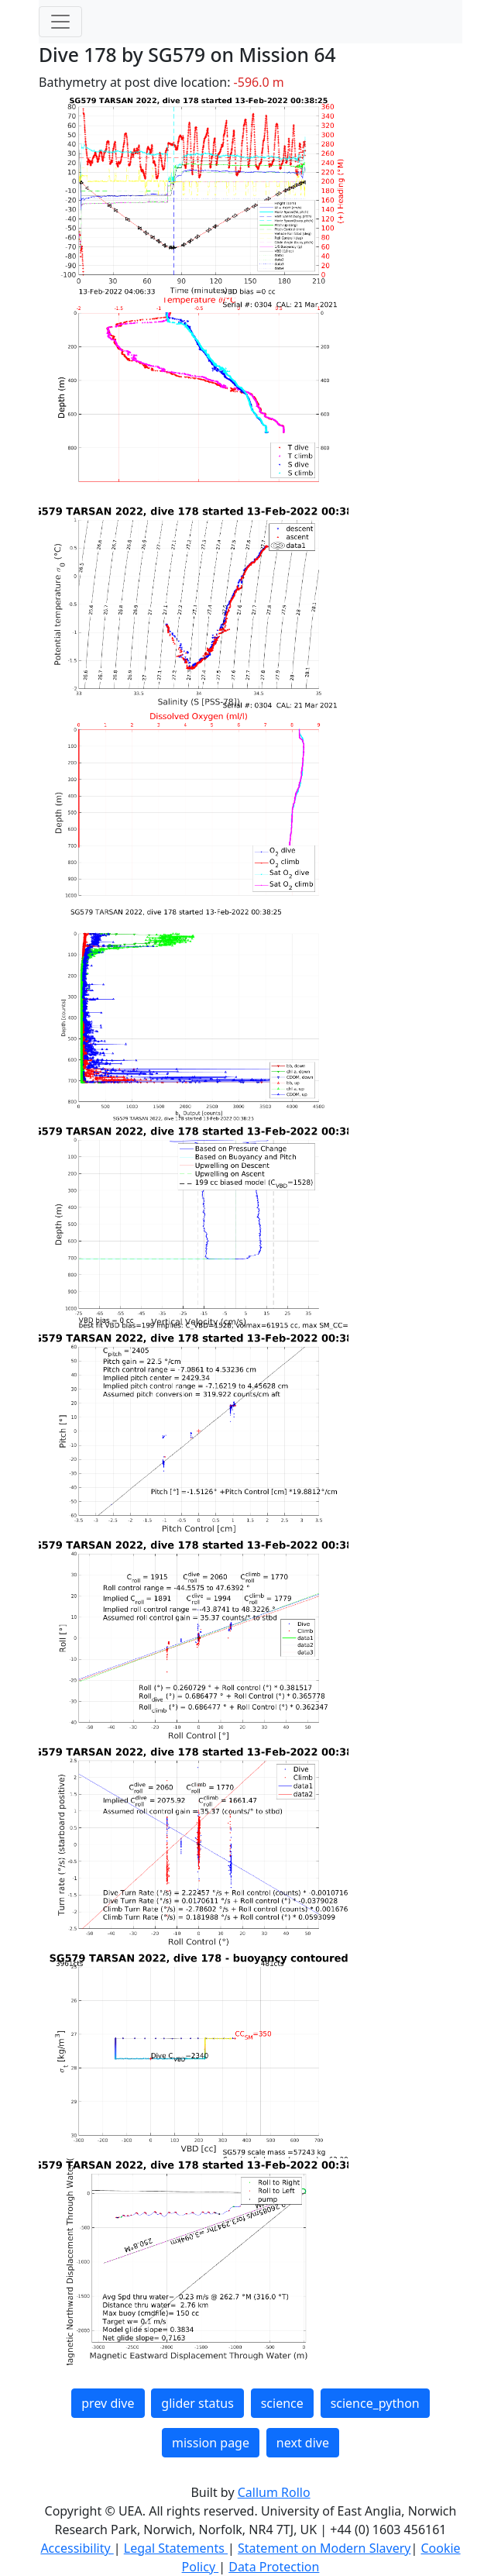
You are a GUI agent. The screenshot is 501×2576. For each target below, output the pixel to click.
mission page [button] (210, 2442)
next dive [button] (302, 2442)
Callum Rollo (274, 2492)
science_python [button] (375, 2403)
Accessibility (76, 2548)
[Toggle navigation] (60, 21)
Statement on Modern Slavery (324, 2548)
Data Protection (273, 2566)
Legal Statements (176, 2548)
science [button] (282, 2403)
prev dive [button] (107, 2403)
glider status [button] (197, 2403)
